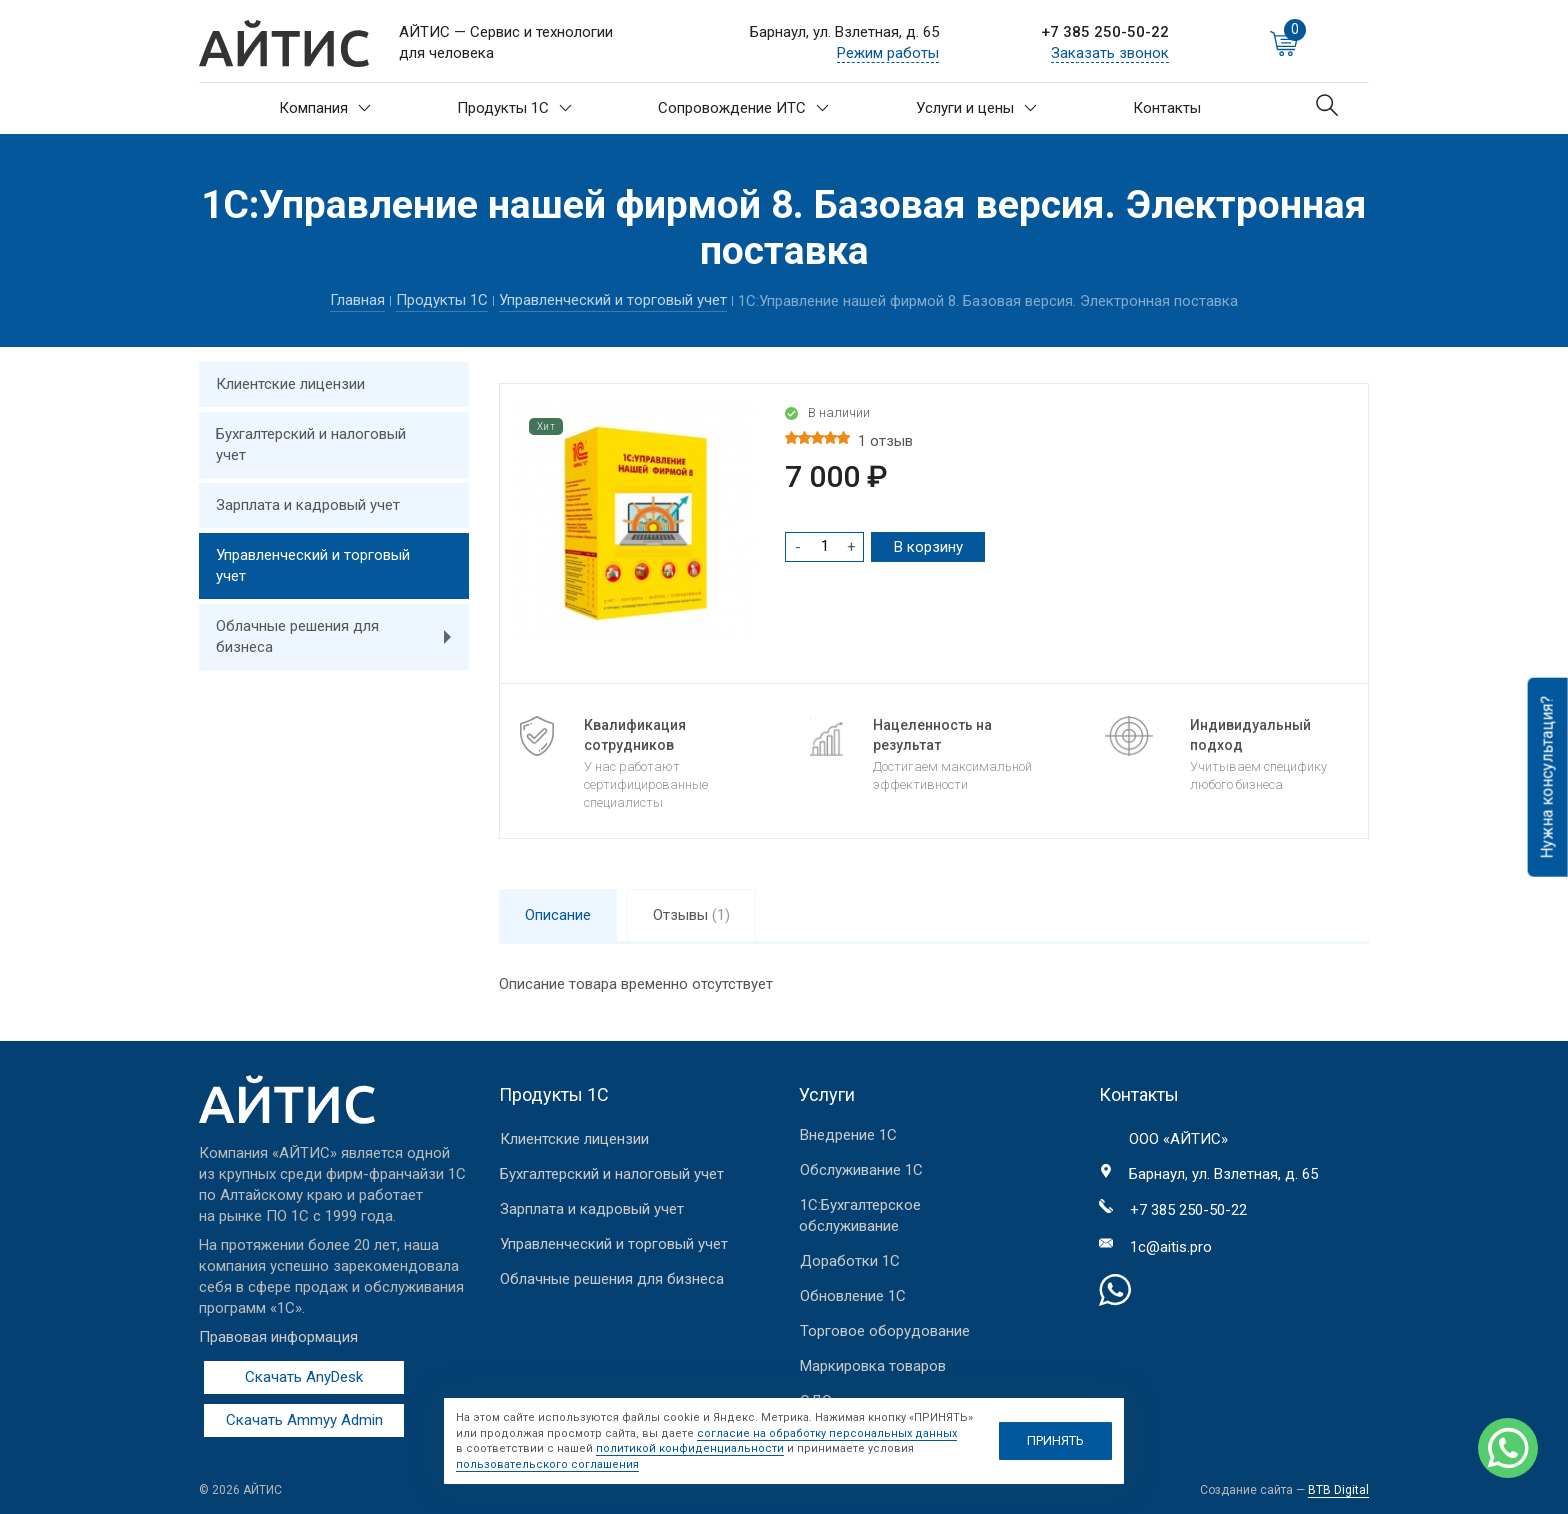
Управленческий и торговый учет (613, 300)
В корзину (928, 547)
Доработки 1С (850, 1261)
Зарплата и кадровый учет (308, 505)
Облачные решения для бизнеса (342, 637)
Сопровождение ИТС (743, 108)
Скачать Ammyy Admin (304, 1420)
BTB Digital (1338, 1490)
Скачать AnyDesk (304, 1377)
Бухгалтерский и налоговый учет (311, 444)
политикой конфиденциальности (690, 1448)
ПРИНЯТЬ (1055, 1440)
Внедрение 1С (848, 1135)
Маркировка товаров (873, 1366)
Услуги (827, 1094)
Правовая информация (278, 1337)
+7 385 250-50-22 (1105, 32)
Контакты (1167, 108)
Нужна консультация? (1547, 777)
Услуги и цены (976, 108)
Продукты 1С (514, 108)
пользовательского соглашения (547, 1464)
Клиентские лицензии (290, 384)
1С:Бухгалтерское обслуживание (860, 1215)
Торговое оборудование (885, 1331)
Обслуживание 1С (861, 1170)
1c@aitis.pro (1171, 1247)
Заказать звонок (1110, 53)
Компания (325, 108)
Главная (357, 300)
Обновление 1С (853, 1296)
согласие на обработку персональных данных (827, 1433)
